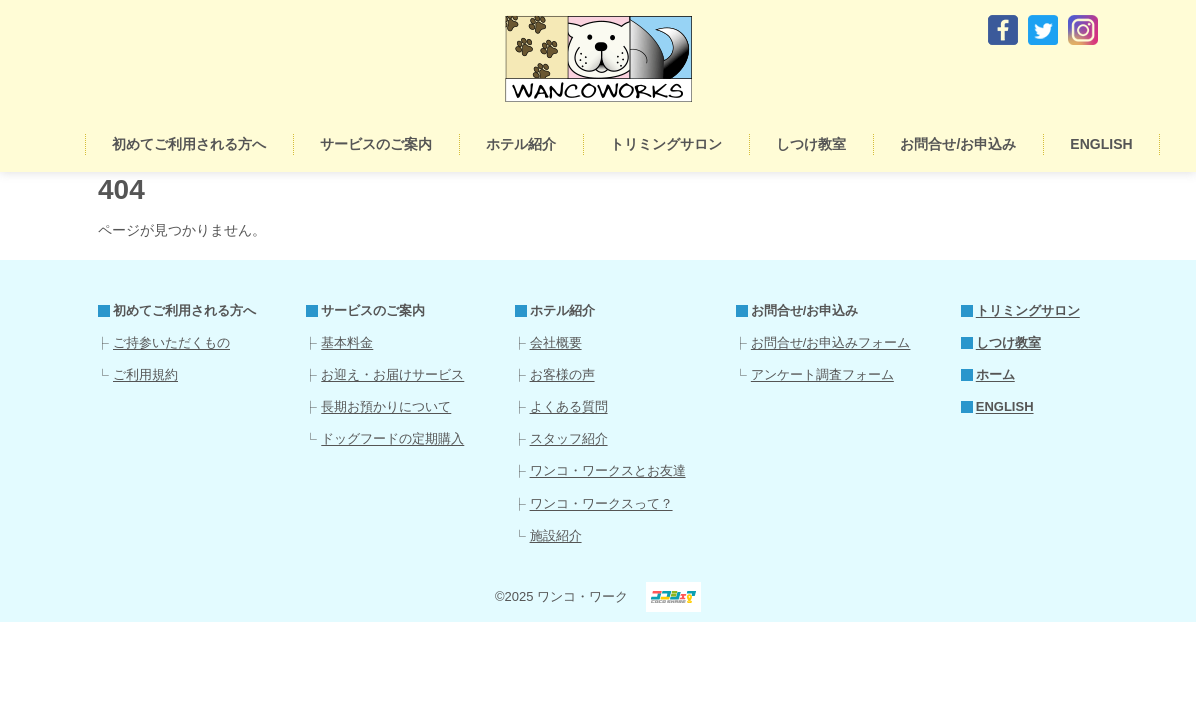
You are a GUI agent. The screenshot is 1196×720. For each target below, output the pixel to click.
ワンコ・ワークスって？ (601, 503)
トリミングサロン (666, 144)
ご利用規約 (145, 374)
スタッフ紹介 (569, 438)
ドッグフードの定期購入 (392, 438)
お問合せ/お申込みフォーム (831, 342)
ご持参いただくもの (171, 342)
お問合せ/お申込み (958, 144)
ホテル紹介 (521, 144)
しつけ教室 (811, 144)
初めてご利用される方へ (189, 144)
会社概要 (556, 342)
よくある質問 (569, 406)
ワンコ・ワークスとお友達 (608, 470)
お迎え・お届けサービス (392, 374)
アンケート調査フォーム (822, 374)
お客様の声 (562, 374)
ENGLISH (1101, 144)
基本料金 (347, 342)
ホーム (61, 144)
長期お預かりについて (386, 406)
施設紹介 (556, 535)
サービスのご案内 (376, 144)
